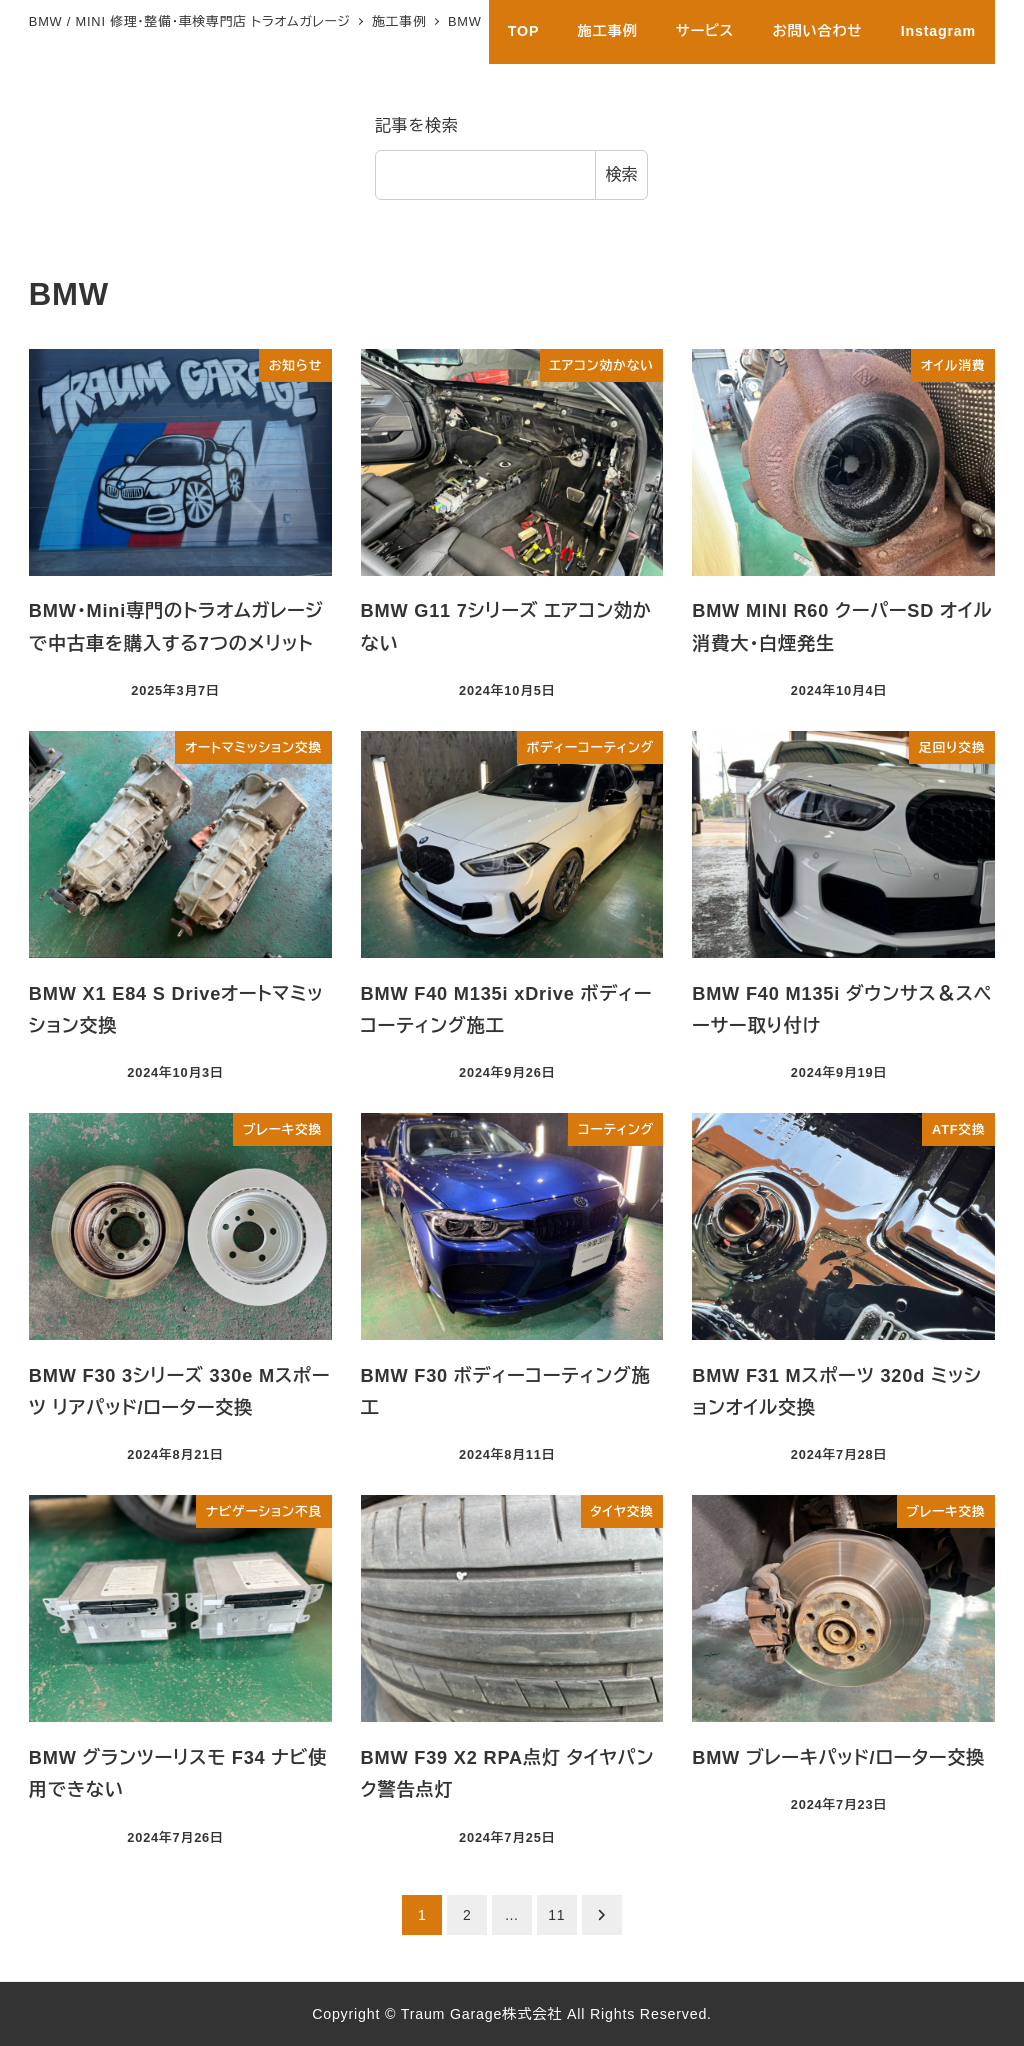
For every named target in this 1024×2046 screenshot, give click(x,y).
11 (556, 1915)
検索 (622, 174)
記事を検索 (417, 125)
